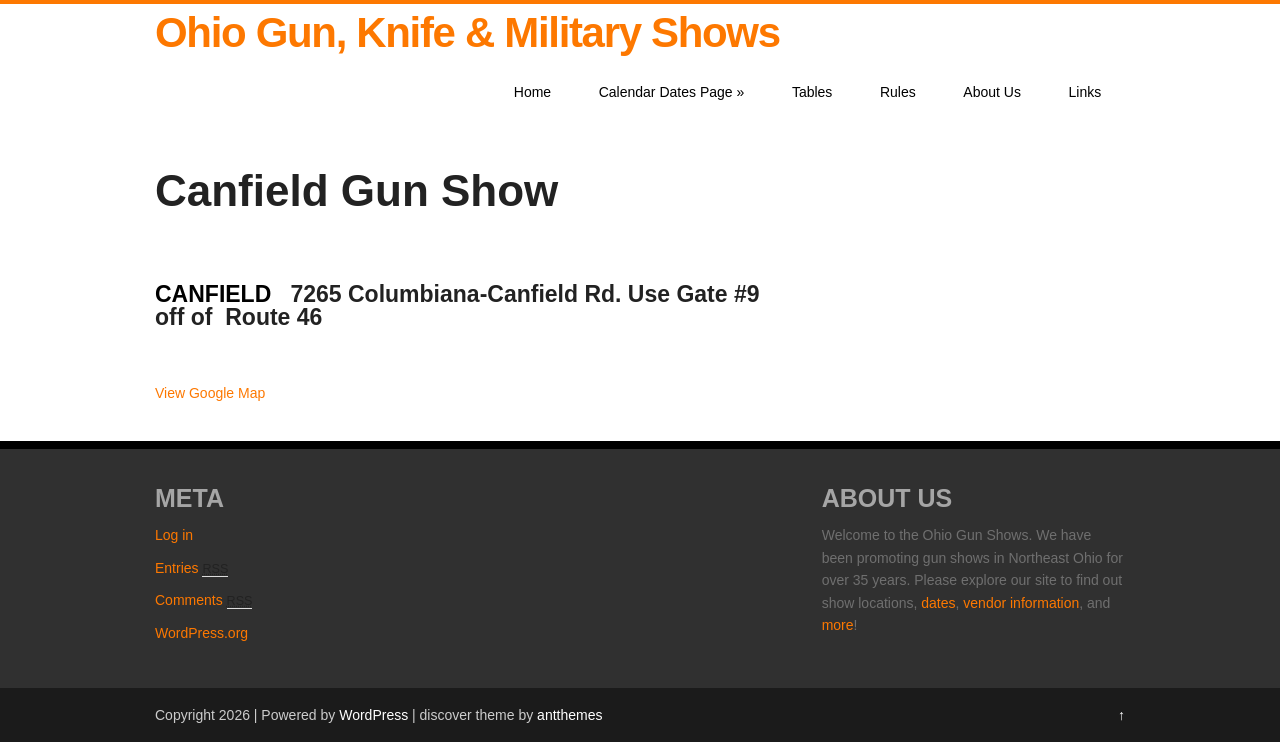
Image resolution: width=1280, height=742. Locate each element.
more (838, 625)
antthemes (569, 715)
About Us (992, 92)
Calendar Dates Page (672, 92)
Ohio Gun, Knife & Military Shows (467, 32)
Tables (812, 92)
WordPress (373, 715)
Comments (203, 600)
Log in (174, 535)
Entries (191, 568)
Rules (898, 92)
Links (1085, 92)
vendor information (1021, 603)
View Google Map (210, 393)
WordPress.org (201, 633)
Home (532, 92)
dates (938, 603)
